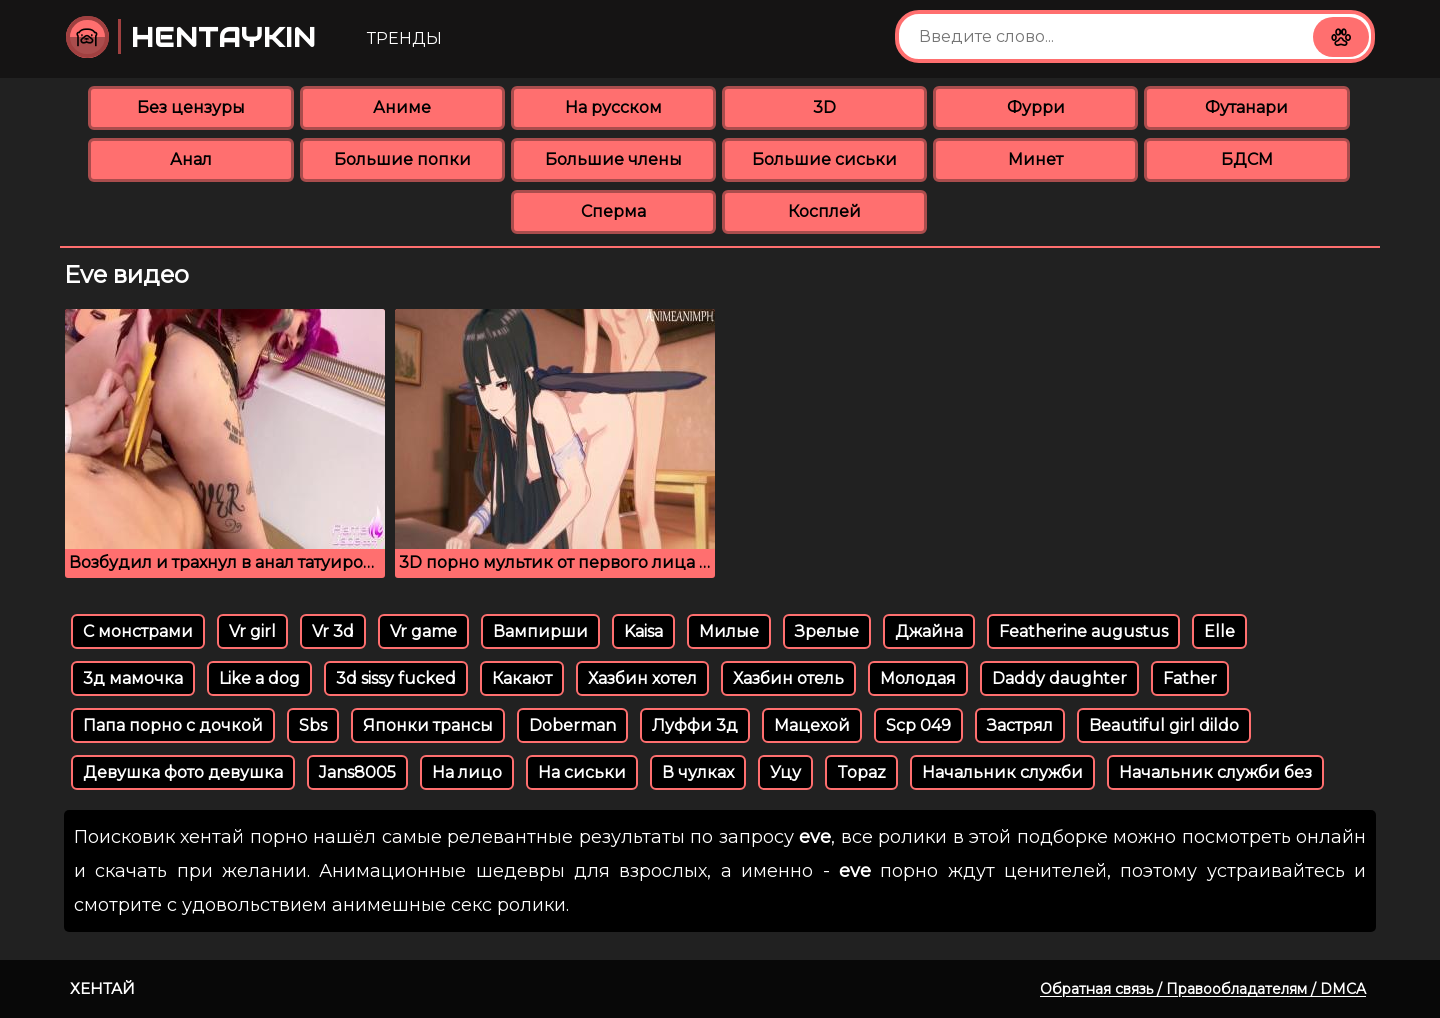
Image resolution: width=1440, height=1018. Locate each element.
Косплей (824, 211)
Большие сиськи (824, 159)
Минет (1035, 159)
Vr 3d (333, 631)
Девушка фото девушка (183, 772)
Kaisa (643, 631)
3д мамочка (133, 678)
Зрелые (827, 631)
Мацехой (812, 725)
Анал (191, 159)
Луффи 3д (695, 725)
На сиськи (582, 772)
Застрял (1020, 725)
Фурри (1036, 107)
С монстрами (138, 631)
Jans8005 (357, 772)
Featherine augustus (1083, 631)
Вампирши (540, 631)
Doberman (572, 725)
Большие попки (402, 159)
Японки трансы (428, 725)
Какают (522, 678)
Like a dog (259, 678)
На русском (613, 107)
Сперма (613, 211)
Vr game (423, 631)
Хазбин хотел (642, 678)
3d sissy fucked (396, 678)
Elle (1219, 631)
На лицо (467, 772)
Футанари (1246, 107)
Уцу (785, 772)
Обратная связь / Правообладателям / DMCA (1203, 989)
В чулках (698, 772)
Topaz (861, 772)
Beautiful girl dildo (1164, 725)
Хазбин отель (788, 678)
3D (824, 107)
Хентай (102, 988)
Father (1190, 678)
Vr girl (252, 631)
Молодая (918, 678)
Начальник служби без (1215, 772)
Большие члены (613, 159)
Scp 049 (918, 725)
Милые (729, 631)
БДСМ (1247, 159)
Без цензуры (191, 107)
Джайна (929, 631)
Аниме (402, 107)
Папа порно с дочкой (173, 725)
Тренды (404, 38)
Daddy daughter (1059, 678)
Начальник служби (1002, 772)
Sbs (313, 725)
